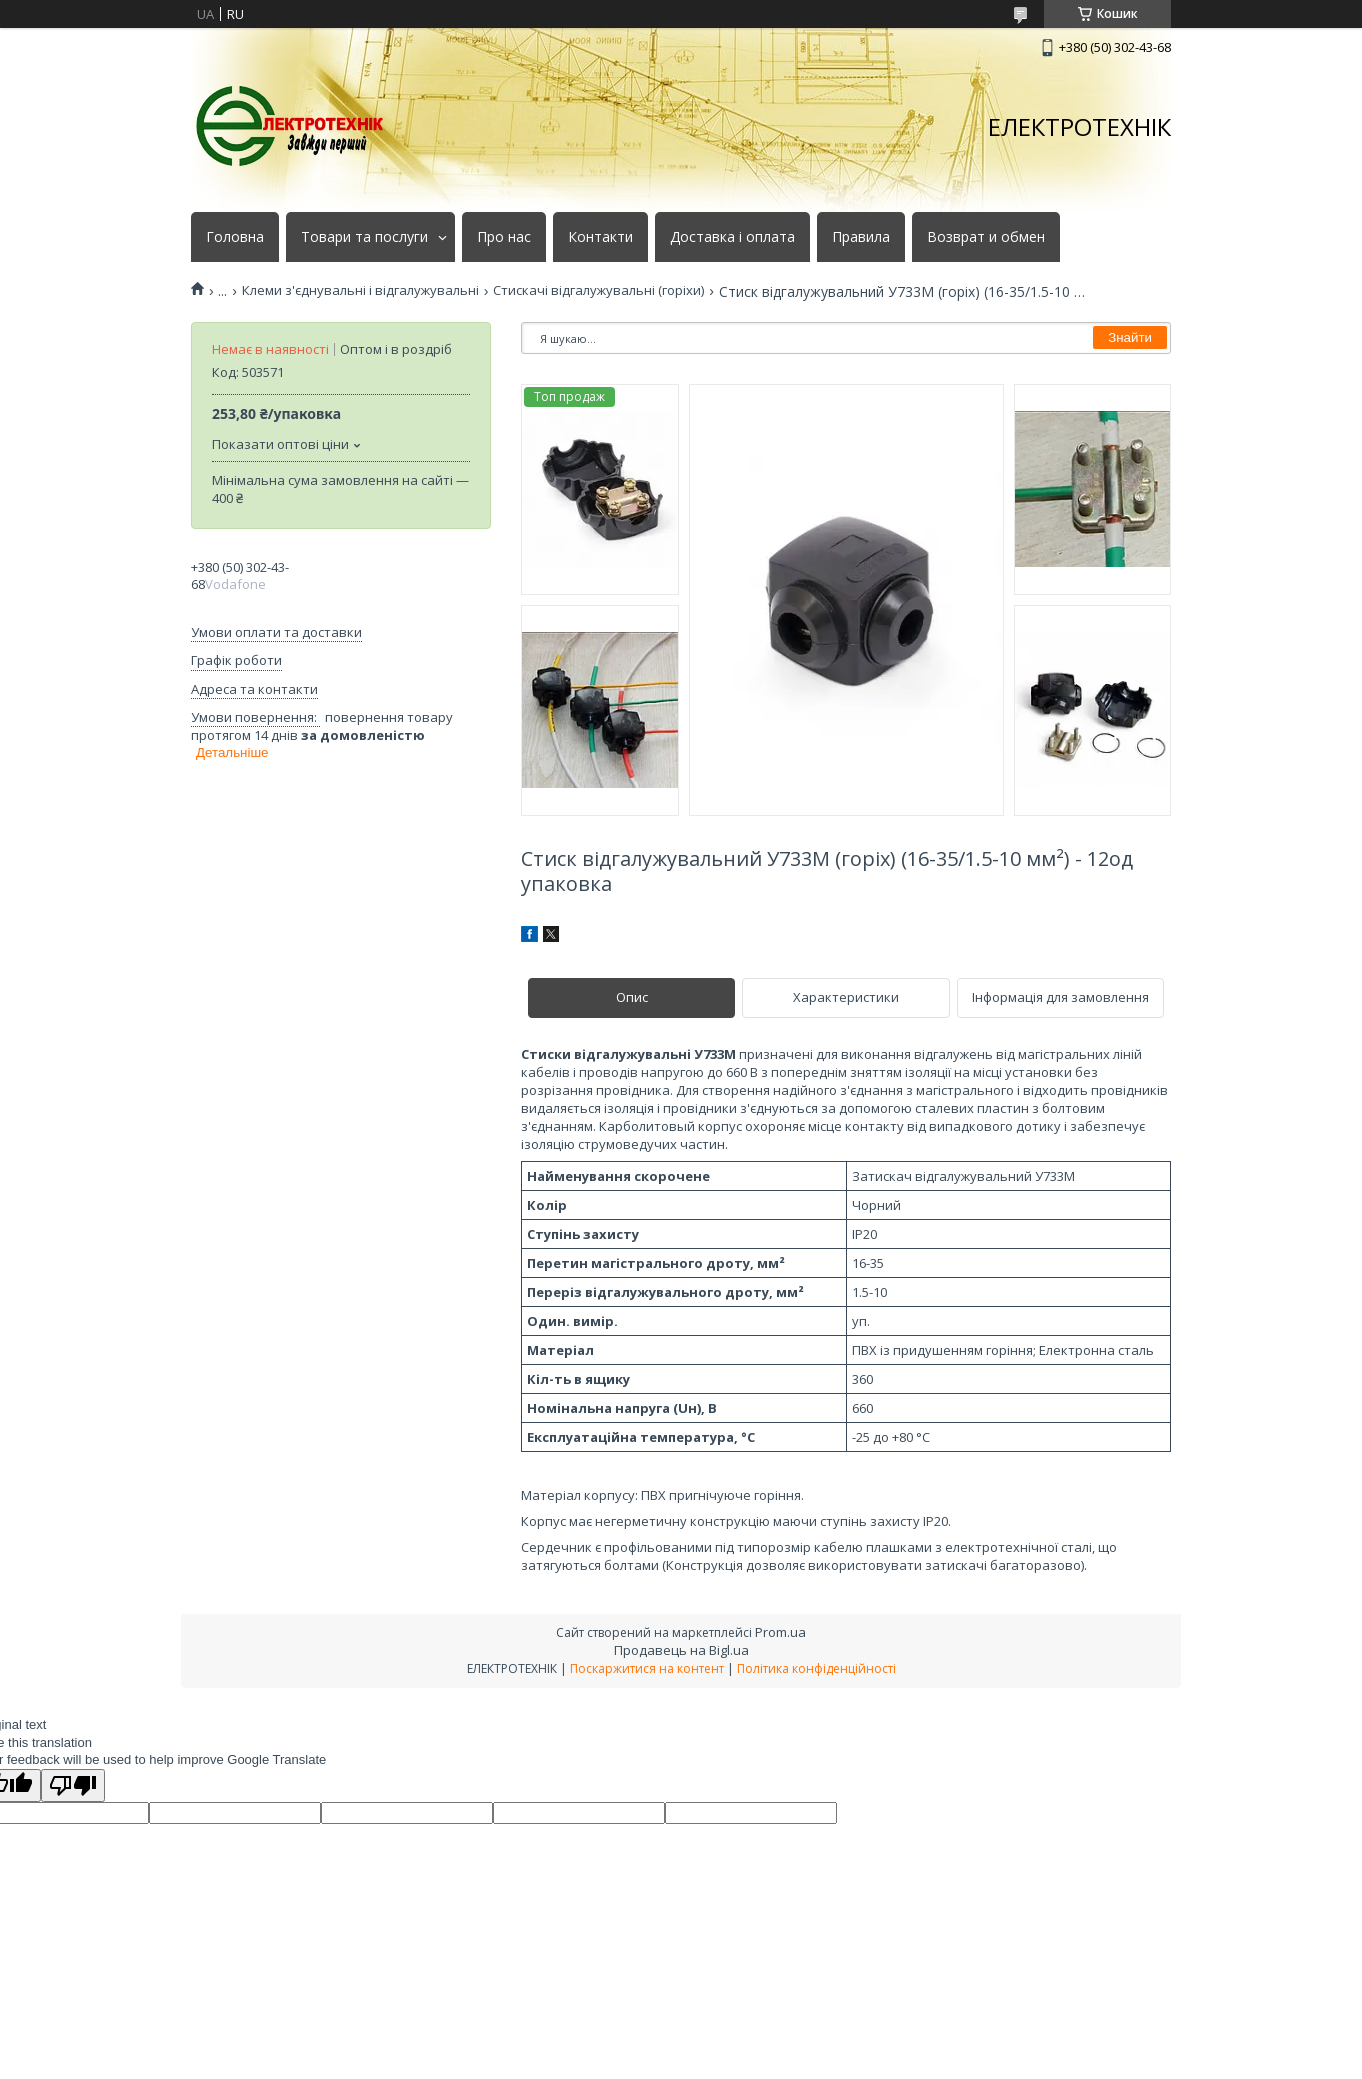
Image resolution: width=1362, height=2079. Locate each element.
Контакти (600, 237)
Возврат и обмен (986, 237)
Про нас (504, 237)
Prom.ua (780, 1632)
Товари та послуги (364, 237)
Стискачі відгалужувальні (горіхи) (598, 290)
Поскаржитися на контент (647, 1668)
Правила (861, 237)
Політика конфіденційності (816, 1668)
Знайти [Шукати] (1130, 337)
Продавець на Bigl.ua (681, 1650)
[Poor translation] (73, 1785)
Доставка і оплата (732, 237)
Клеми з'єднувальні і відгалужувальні (360, 290)
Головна (235, 237)
